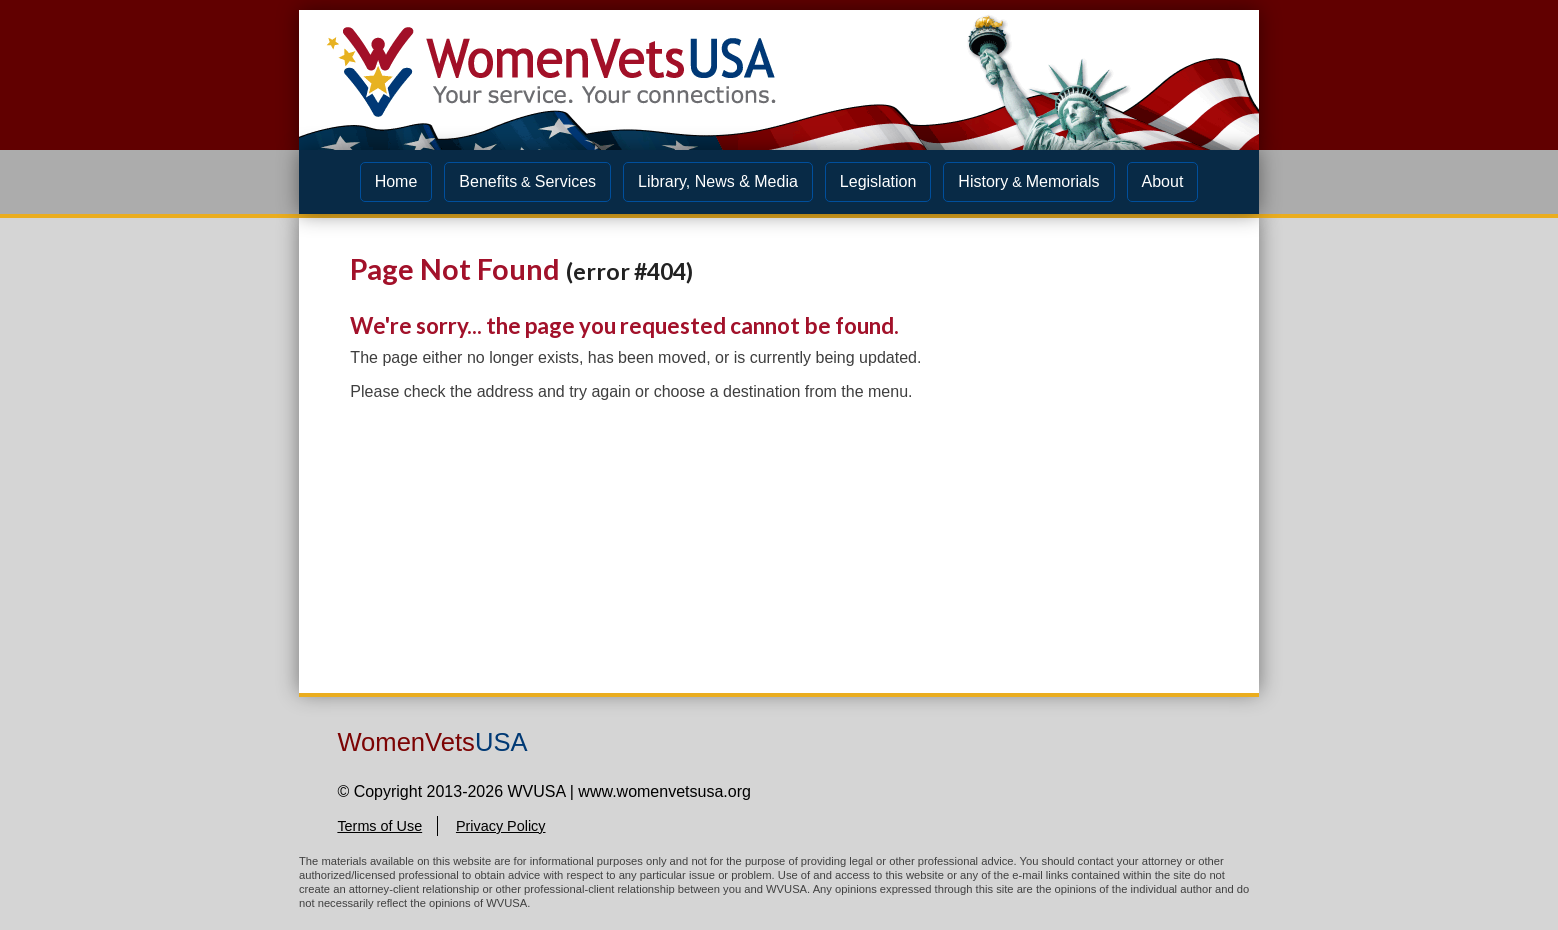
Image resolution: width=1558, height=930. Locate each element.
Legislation (878, 181)
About (1163, 181)
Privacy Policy (501, 826)
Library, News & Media (718, 181)
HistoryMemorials (1028, 181)
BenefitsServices (527, 181)
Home (396, 181)
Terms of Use (379, 826)
